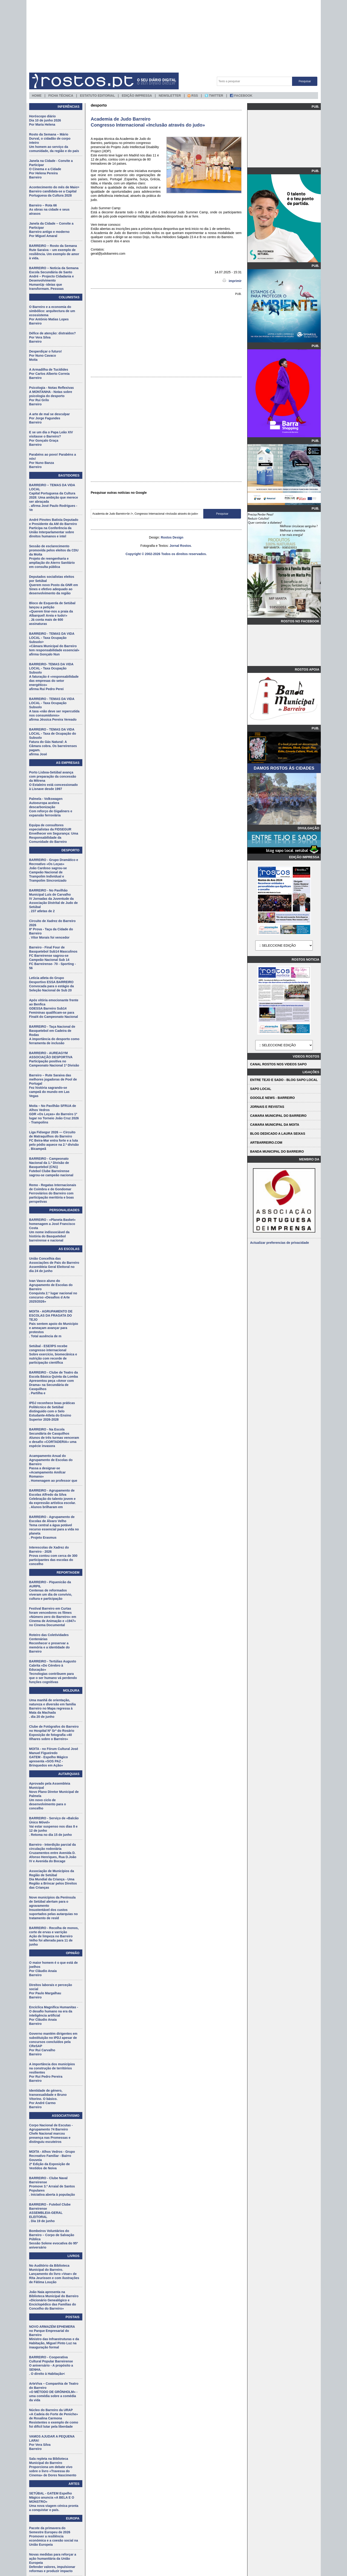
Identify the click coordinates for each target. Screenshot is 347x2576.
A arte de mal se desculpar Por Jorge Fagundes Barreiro (49, 418)
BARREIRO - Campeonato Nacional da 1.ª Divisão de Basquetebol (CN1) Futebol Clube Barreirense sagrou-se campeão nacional (51, 1167)
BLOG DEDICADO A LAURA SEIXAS (277, 1133)
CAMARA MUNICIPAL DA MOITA (274, 1124)
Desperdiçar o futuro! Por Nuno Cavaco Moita (45, 355)
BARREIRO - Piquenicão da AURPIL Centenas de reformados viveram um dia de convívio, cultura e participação (50, 1590)
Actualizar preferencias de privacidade (279, 1242)
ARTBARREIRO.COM (266, 1142)
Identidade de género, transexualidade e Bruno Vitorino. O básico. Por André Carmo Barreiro (48, 2099)
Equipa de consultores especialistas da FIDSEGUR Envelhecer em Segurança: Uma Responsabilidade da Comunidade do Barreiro (53, 833)
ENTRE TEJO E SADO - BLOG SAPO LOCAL (284, 1080)
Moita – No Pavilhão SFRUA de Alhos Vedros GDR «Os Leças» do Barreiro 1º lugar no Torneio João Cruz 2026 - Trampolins (54, 1114)
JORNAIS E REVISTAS (267, 1107)
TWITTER (214, 95)
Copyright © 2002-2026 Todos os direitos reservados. (166, 554)
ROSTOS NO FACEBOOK (300, 621)
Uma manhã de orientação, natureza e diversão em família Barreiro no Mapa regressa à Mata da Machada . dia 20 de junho (52, 1708)
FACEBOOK (241, 95)
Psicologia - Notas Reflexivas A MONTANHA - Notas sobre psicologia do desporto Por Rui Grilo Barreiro (51, 396)
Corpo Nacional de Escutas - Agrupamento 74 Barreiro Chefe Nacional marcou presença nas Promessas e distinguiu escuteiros (51, 2133)
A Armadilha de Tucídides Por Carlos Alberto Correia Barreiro (49, 374)
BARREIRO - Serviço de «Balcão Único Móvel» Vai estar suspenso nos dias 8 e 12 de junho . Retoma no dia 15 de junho (54, 1826)
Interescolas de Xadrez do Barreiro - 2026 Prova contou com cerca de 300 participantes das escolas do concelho (53, 1556)
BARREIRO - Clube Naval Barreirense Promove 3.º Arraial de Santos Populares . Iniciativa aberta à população (52, 2186)
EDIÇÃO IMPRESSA (137, 95)
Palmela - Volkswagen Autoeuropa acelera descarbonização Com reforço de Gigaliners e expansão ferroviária (50, 807)
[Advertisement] (167, 35)
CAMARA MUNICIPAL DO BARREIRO (278, 1115)
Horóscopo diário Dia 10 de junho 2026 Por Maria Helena (45, 120)
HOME (37, 95)
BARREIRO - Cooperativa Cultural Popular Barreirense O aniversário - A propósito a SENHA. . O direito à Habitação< (51, 2365)
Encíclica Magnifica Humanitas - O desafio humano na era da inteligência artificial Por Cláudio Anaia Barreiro (53, 2015)
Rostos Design (172, 537)
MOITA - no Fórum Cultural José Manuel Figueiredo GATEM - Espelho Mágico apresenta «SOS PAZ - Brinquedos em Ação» (53, 1757)
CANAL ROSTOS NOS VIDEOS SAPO (278, 1064)
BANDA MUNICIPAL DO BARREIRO (277, 1151)
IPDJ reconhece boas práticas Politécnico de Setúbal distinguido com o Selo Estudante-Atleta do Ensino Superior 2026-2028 (52, 1411)
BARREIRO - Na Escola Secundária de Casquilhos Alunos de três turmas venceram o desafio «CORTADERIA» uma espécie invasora (54, 1438)
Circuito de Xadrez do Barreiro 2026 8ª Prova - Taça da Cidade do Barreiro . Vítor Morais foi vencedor (52, 929)
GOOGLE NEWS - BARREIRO (272, 1098)
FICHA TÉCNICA (61, 95)
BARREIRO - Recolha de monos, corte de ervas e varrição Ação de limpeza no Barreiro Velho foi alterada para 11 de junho (54, 1936)
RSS (193, 95)
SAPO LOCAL (260, 1089)
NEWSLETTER (170, 95)
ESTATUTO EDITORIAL (98, 95)
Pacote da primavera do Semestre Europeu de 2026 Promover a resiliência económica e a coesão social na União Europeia (53, 2536)
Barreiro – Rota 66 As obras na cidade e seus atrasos (49, 209)
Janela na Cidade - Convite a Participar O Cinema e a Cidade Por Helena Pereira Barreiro (51, 169)
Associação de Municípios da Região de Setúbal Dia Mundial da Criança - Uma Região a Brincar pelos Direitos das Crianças (53, 1879)
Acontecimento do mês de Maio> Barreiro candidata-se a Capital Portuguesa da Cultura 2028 (54, 191)
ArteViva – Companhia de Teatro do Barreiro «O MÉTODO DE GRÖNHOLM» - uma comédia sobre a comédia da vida (53, 2392)
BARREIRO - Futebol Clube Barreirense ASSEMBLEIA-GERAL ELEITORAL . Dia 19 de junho (50, 2213)
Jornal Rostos (180, 545)
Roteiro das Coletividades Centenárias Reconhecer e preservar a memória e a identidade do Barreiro (49, 1643)
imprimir (232, 281)
